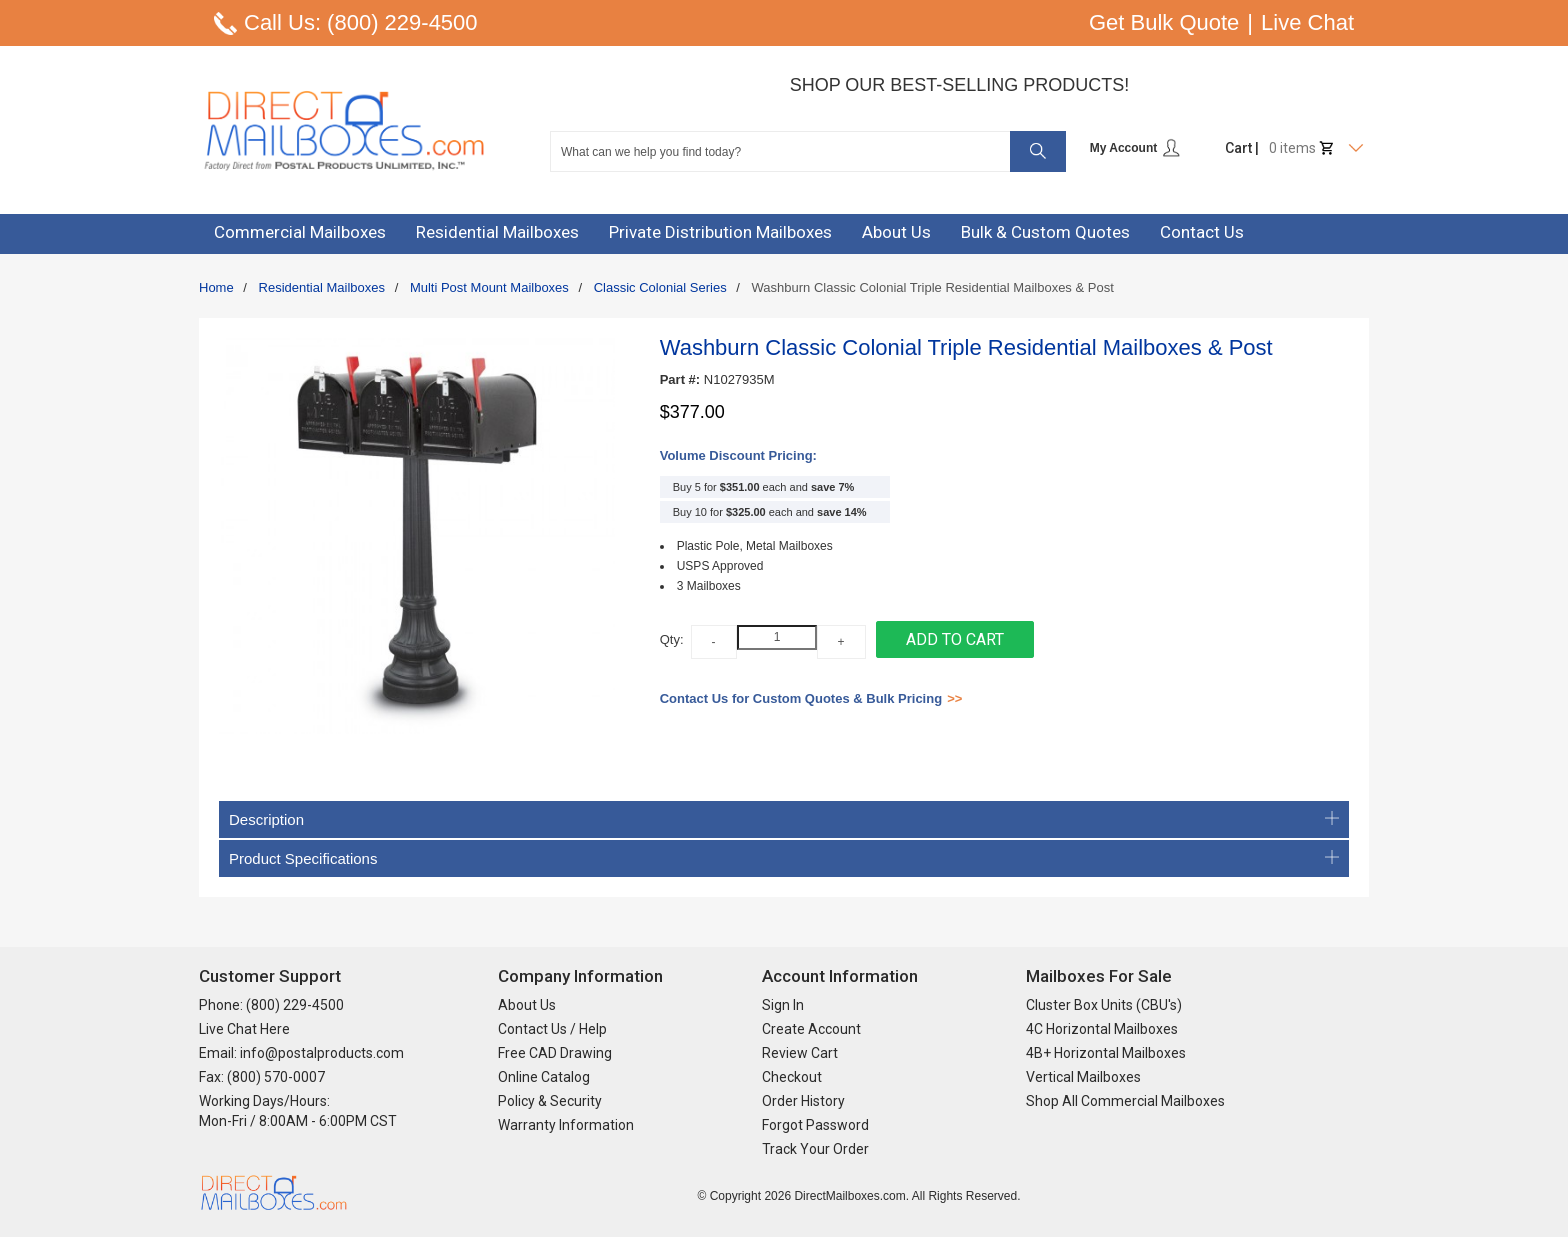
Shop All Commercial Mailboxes (1125, 1101)
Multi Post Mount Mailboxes (489, 287)
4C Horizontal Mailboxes (1102, 1029)
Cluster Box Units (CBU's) (1104, 1005)
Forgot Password (815, 1125)
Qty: (672, 639)
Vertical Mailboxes (1083, 1077)
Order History (803, 1101)
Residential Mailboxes (322, 287)
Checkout (792, 1077)
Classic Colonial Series (660, 287)
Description (784, 819)
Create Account (811, 1029)
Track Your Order (815, 1149)
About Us (527, 1005)
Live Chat (1307, 22)
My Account (1135, 148)
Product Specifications (784, 858)
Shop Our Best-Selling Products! (960, 85)
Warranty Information (566, 1125)
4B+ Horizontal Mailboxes (1106, 1053)
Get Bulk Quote (1164, 22)
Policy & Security (550, 1101)
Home (216, 287)
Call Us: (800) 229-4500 (361, 22)
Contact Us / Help (552, 1029)
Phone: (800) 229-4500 (271, 1005)
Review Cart (800, 1053)
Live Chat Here (244, 1029)
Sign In (783, 1005)
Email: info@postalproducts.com (301, 1053)
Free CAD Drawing (555, 1053)
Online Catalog (544, 1077)
